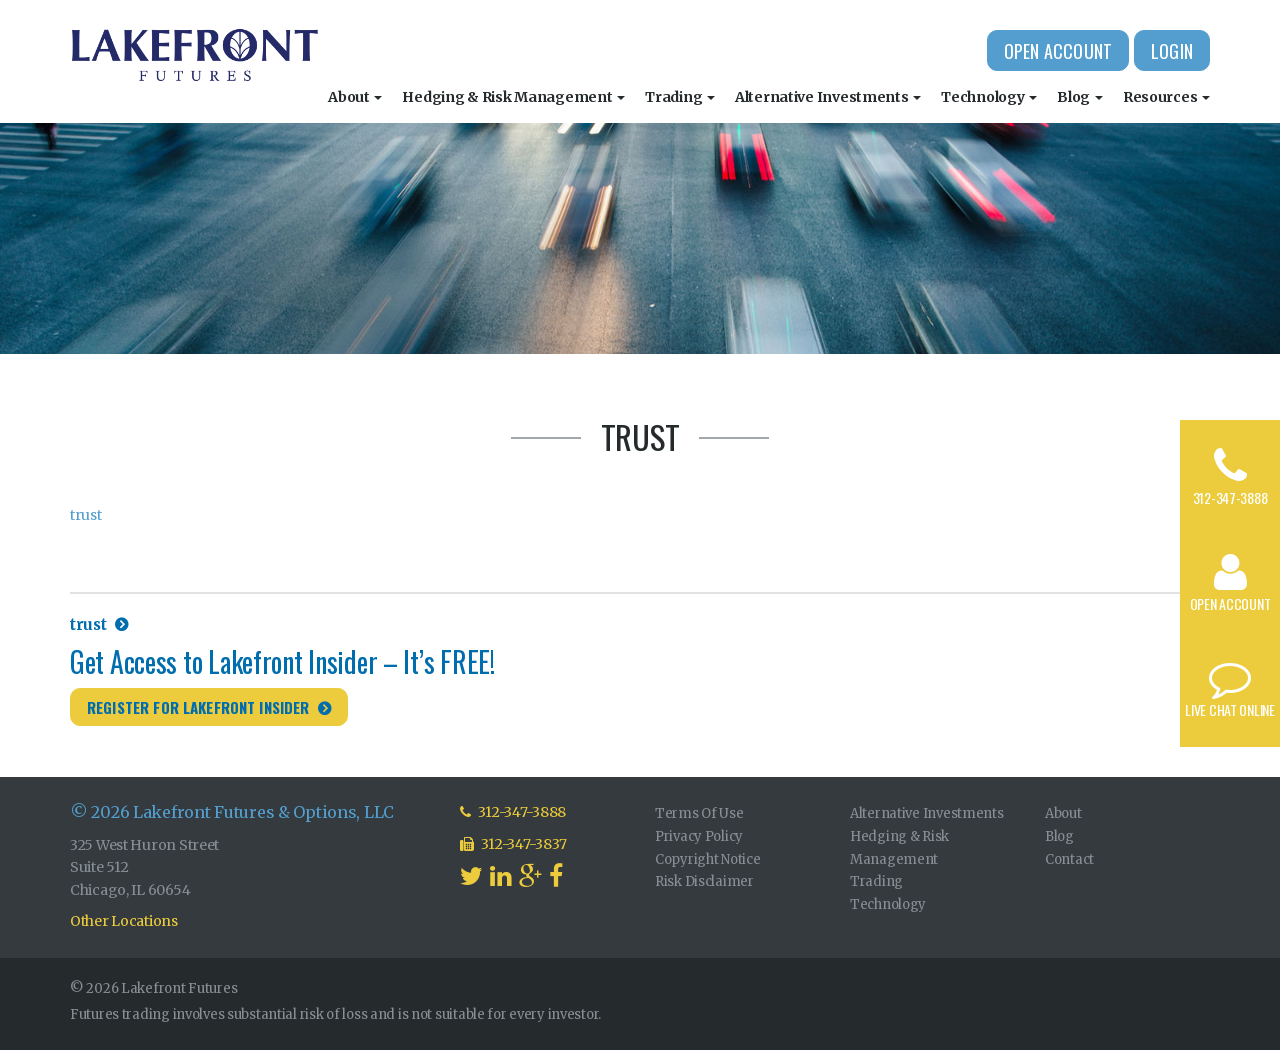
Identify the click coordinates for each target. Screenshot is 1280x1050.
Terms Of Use (699, 813)
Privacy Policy (699, 836)
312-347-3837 (513, 844)
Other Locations (124, 921)
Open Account (1058, 51)
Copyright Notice (708, 859)
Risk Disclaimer (704, 881)
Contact (1069, 859)
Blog (1080, 97)
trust (86, 515)
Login (1172, 51)
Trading (680, 97)
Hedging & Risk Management (513, 97)
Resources (1166, 97)
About (355, 97)
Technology (989, 97)
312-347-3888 (1230, 497)
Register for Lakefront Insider (198, 707)
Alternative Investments (828, 97)
